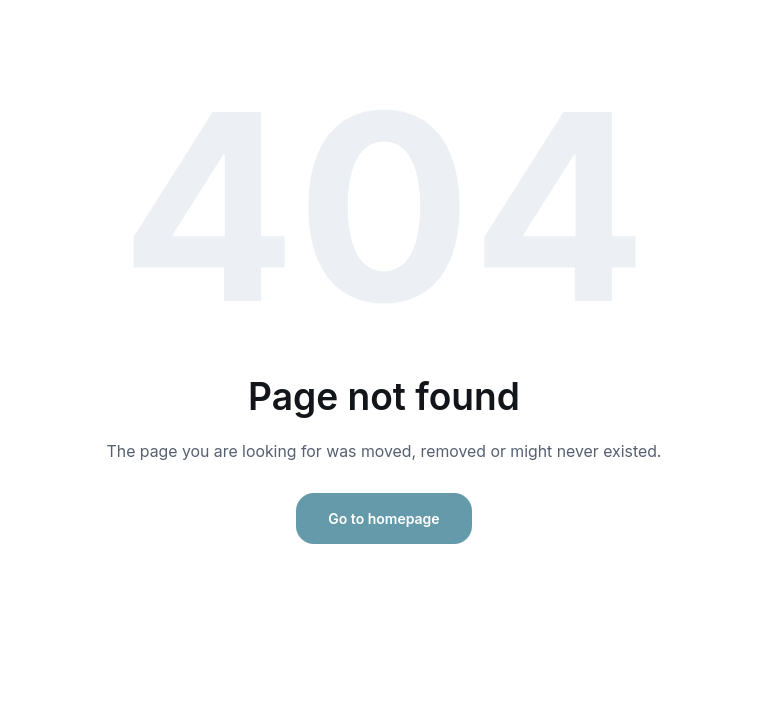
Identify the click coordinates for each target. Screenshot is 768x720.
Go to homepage (383, 518)
